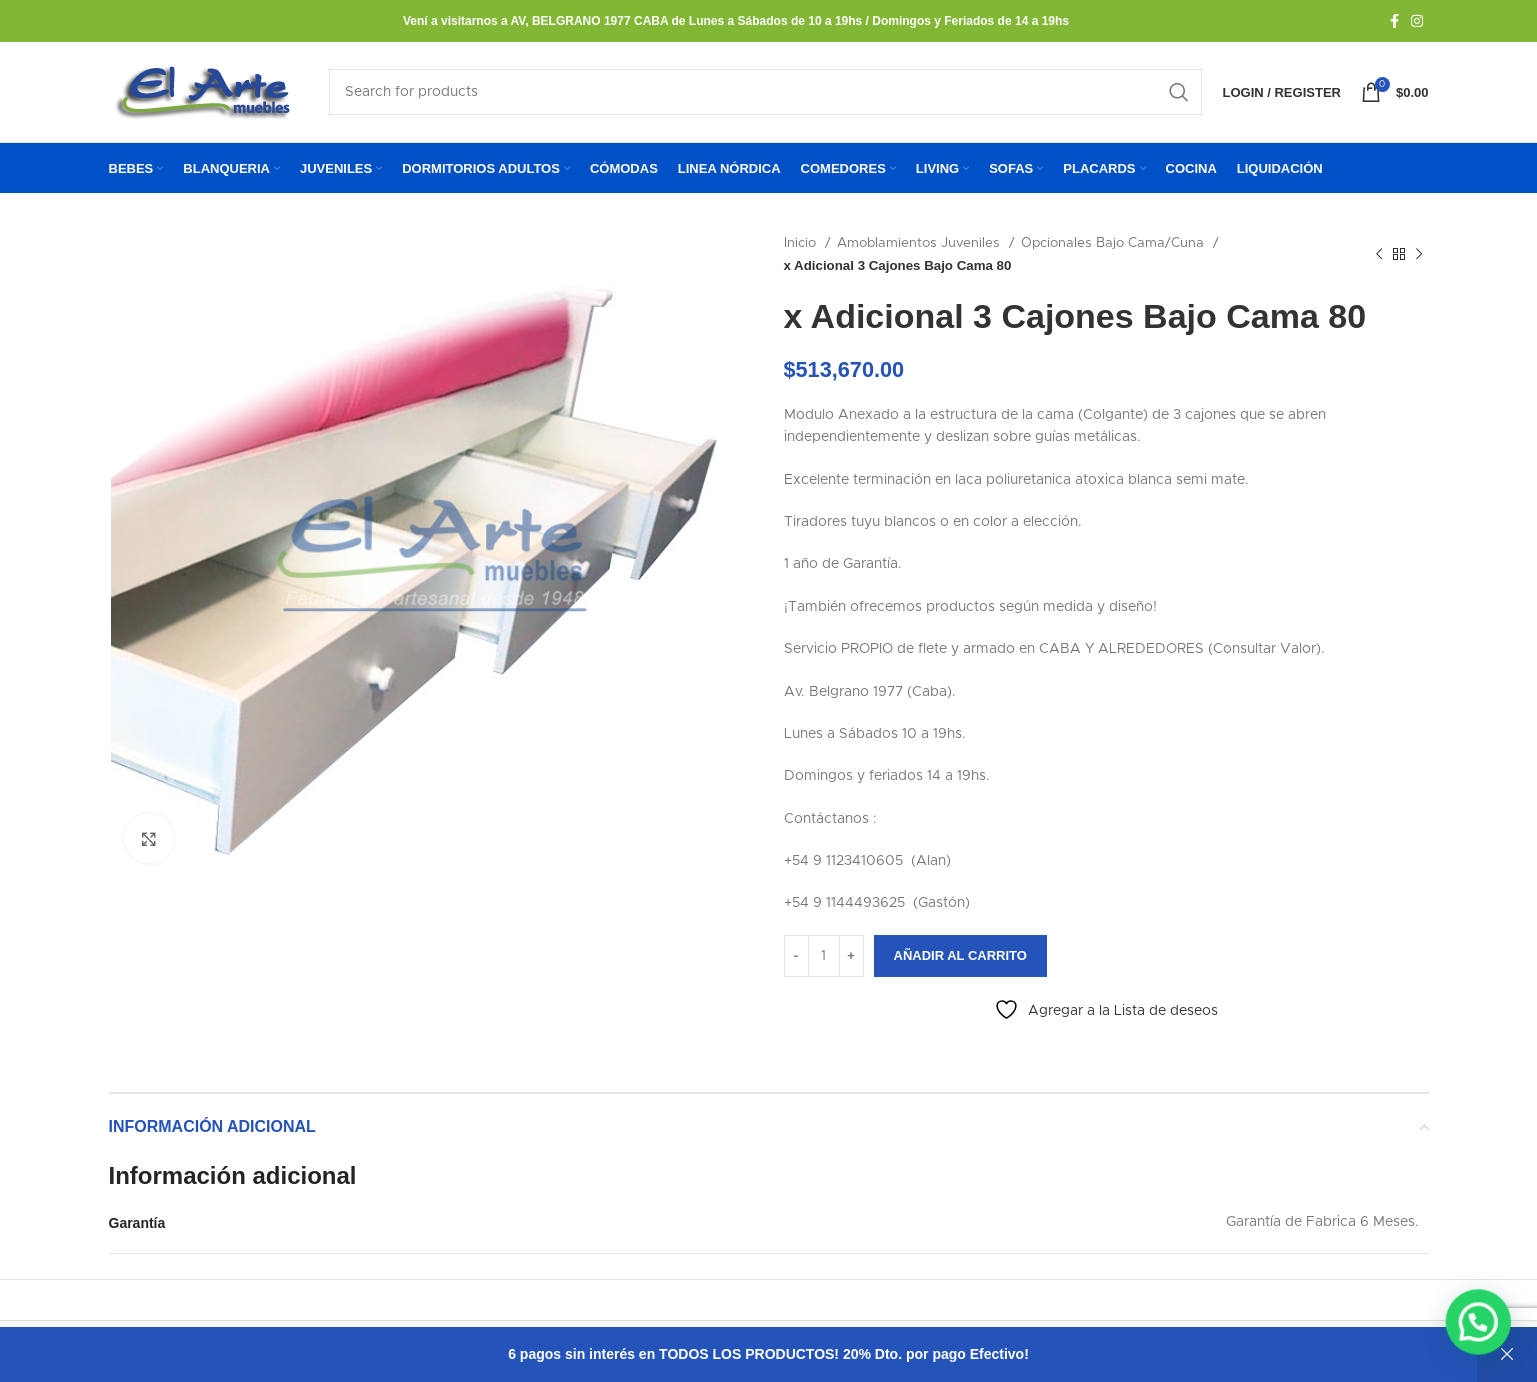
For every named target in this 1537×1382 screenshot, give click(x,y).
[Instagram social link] (1417, 21)
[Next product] (1419, 258)
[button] (1482, 1331)
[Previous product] (1379, 258)
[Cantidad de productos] (824, 959)
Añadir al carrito (960, 959)
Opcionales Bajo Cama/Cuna (1114, 247)
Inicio (802, 247)
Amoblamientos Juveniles (920, 247)
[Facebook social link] (1394, 21)
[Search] (766, 94)
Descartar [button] (1507, 1354)
